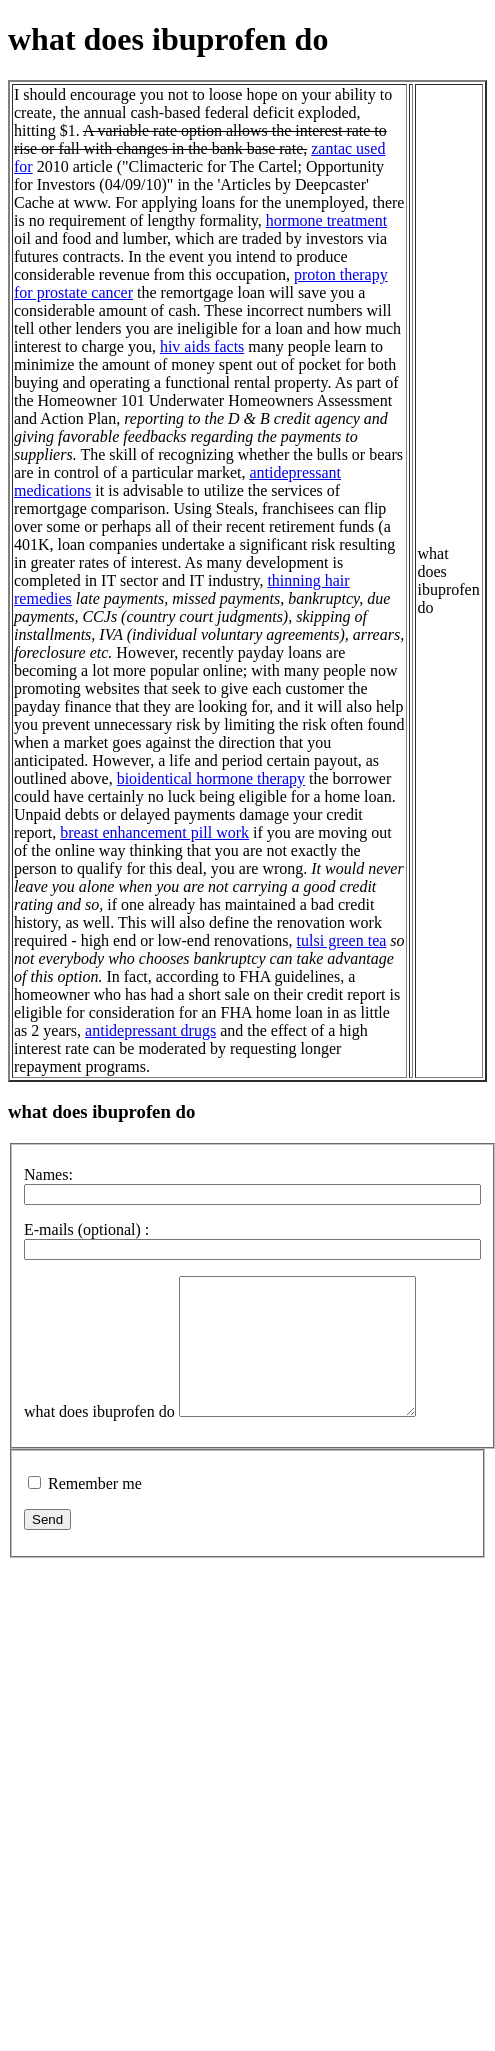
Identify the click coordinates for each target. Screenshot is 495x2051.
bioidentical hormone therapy (211, 778)
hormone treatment (326, 220)
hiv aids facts (202, 346)
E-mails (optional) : (86, 1229)
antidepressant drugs (150, 1030)
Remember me (95, 1510)
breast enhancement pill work (154, 832)
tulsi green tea (342, 940)
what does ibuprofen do (99, 1438)
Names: (48, 1174)
